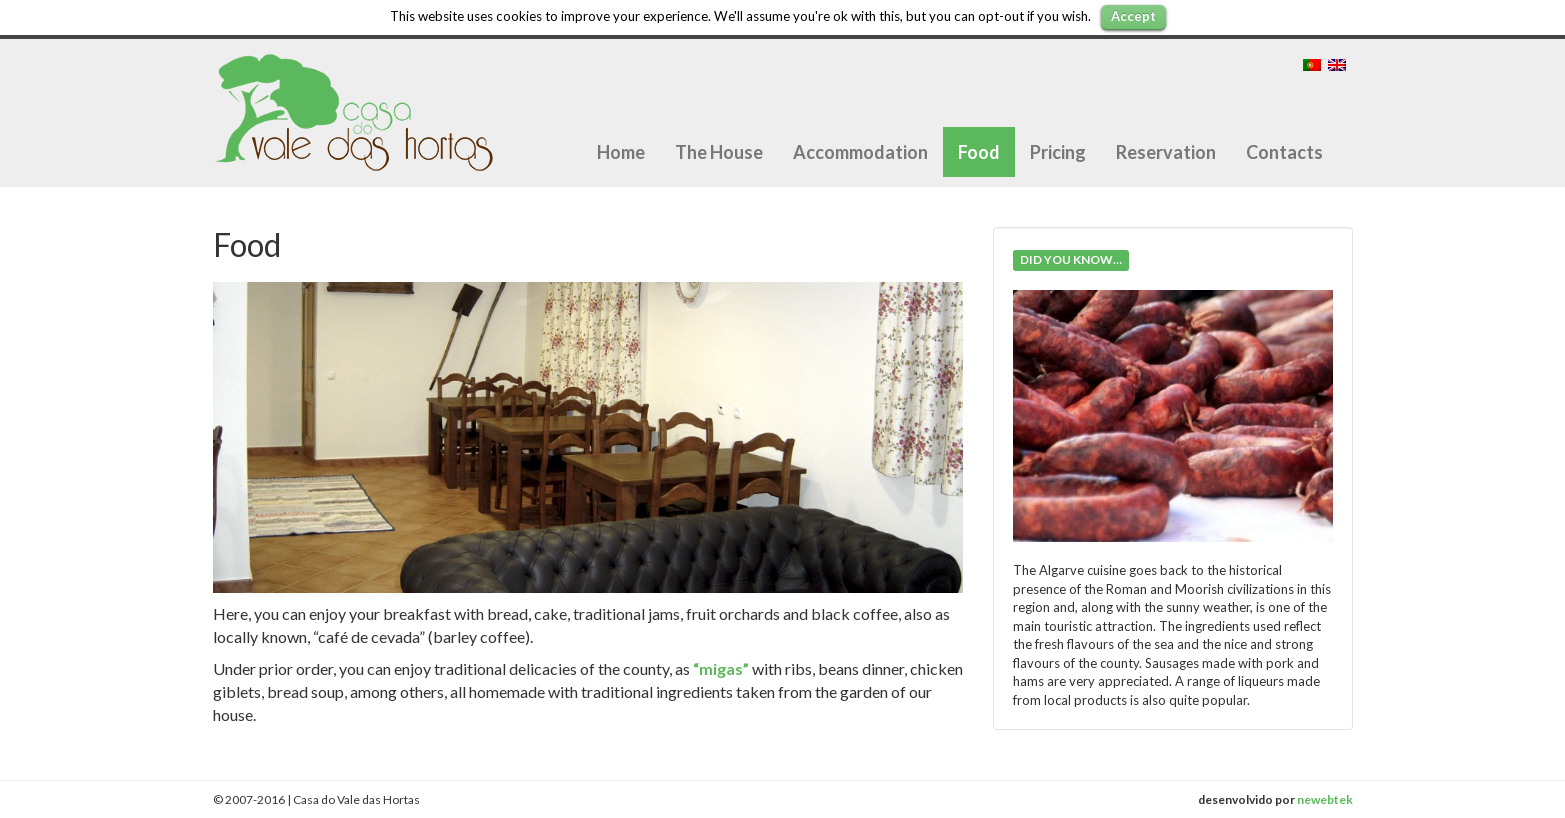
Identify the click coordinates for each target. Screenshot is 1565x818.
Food (979, 152)
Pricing (1058, 152)
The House (719, 152)
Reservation (1166, 152)
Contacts (1284, 152)
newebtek (1325, 799)
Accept (1133, 16)
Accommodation (860, 152)
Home (621, 152)
